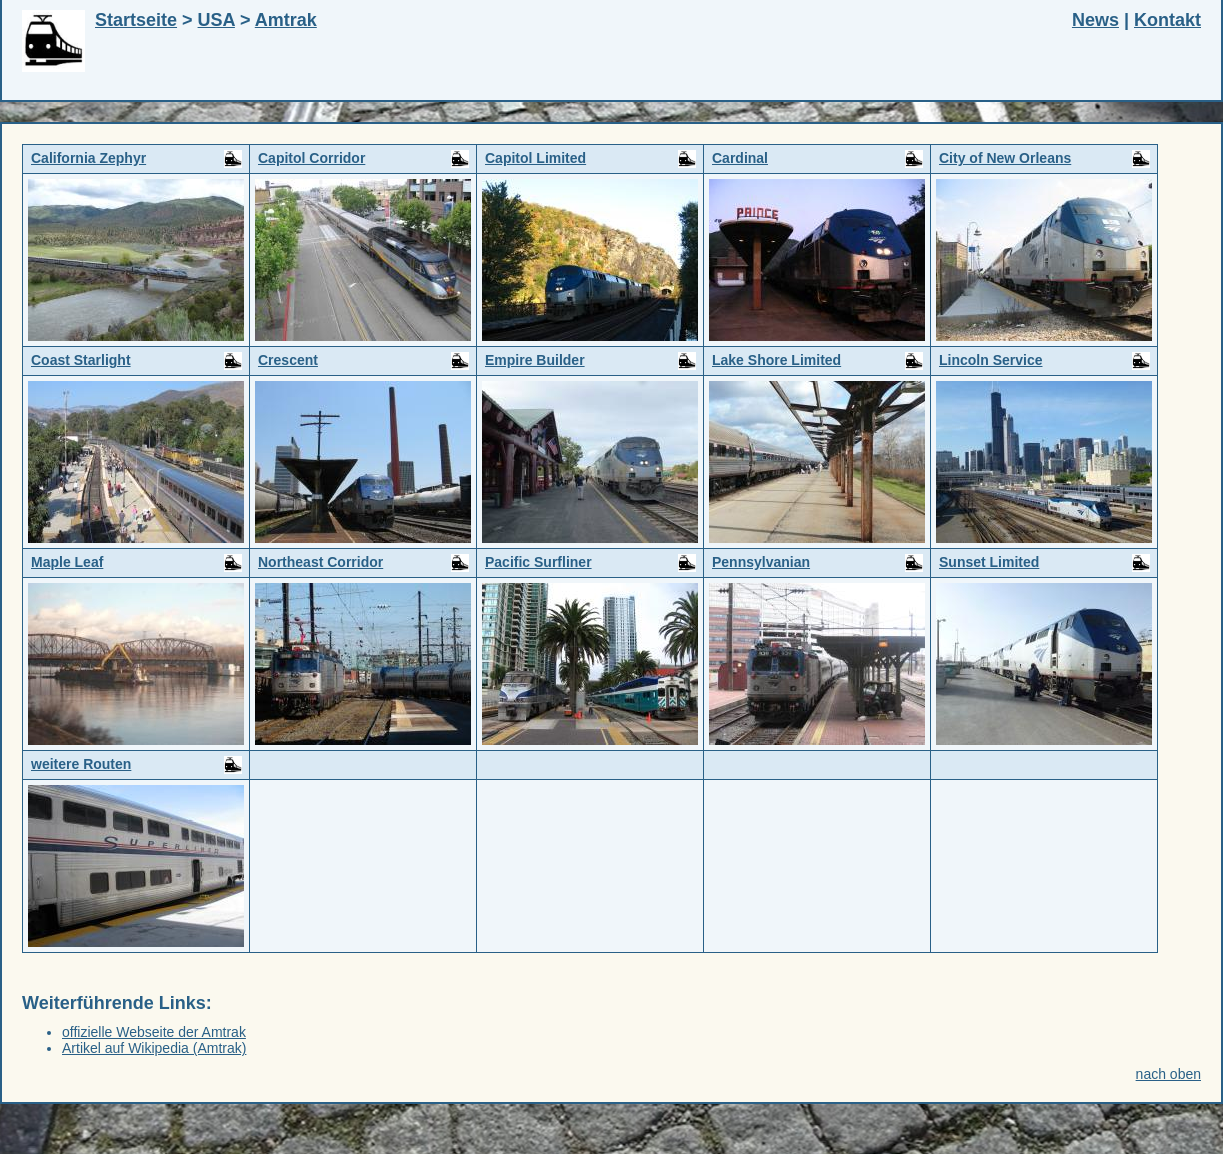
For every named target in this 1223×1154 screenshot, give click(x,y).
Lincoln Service (1044, 361)
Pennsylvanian (817, 563)
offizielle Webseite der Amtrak (154, 1032)
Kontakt (1167, 20)
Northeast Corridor (363, 563)
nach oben (1168, 1074)
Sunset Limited (1044, 563)
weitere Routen (136, 765)
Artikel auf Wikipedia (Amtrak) (154, 1048)
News (1095, 20)
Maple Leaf (136, 563)
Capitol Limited (590, 159)
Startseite (136, 20)
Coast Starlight (136, 361)
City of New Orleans (1044, 159)
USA (216, 20)
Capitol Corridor (363, 159)
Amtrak (286, 20)
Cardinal (817, 159)
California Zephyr (136, 159)
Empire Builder (590, 361)
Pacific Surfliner (590, 563)
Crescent (363, 361)
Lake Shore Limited (817, 361)
